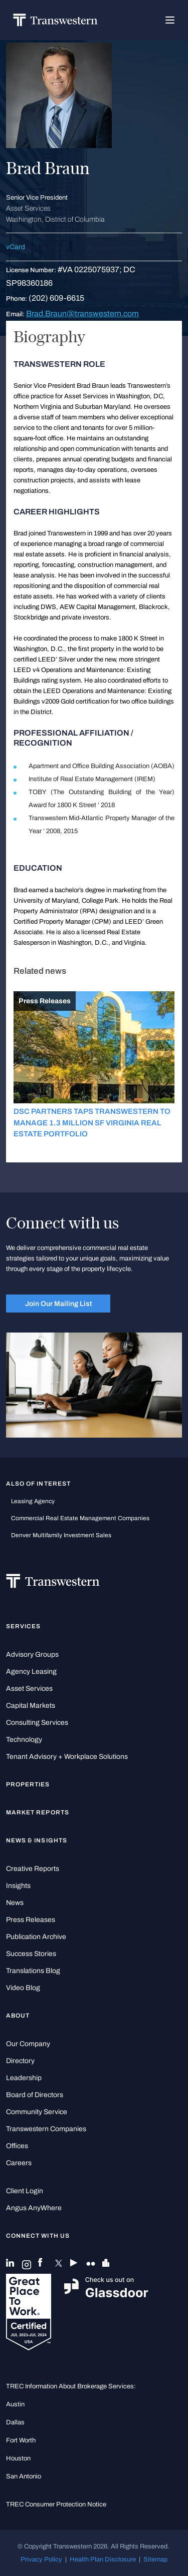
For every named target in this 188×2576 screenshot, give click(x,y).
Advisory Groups (32, 1654)
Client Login (24, 2191)
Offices (17, 2146)
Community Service (36, 2112)
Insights (18, 1885)
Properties (28, 1784)
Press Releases (30, 1919)
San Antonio (23, 2476)
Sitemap (155, 2559)
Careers (19, 2163)
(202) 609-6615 (56, 298)
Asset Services (29, 1688)
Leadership (24, 2078)
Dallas (15, 2422)
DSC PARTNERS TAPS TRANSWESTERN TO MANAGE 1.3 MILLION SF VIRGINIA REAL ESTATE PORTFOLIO (92, 1122)
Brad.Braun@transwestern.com (82, 313)
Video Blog (23, 1988)
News (15, 1902)
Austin (15, 2404)
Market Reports (37, 1812)
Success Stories (31, 1954)
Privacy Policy (41, 2559)
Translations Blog (33, 1971)
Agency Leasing (31, 1671)
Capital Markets (30, 1705)
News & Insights (36, 1840)
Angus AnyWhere (34, 2208)
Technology (24, 1739)
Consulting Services (37, 1722)
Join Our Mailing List (58, 1304)
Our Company (28, 2044)
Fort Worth (21, 2440)
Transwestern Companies (46, 2129)
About (18, 2016)
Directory (20, 2061)
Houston (18, 2458)
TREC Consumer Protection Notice (56, 2504)
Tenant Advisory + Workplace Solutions (67, 1756)
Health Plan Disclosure (103, 2559)
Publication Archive (36, 1937)
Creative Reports (32, 1868)
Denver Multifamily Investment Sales (61, 1535)
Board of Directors (34, 2095)
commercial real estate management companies (80, 1518)
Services (23, 1626)
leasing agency (33, 1501)
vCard (15, 247)
